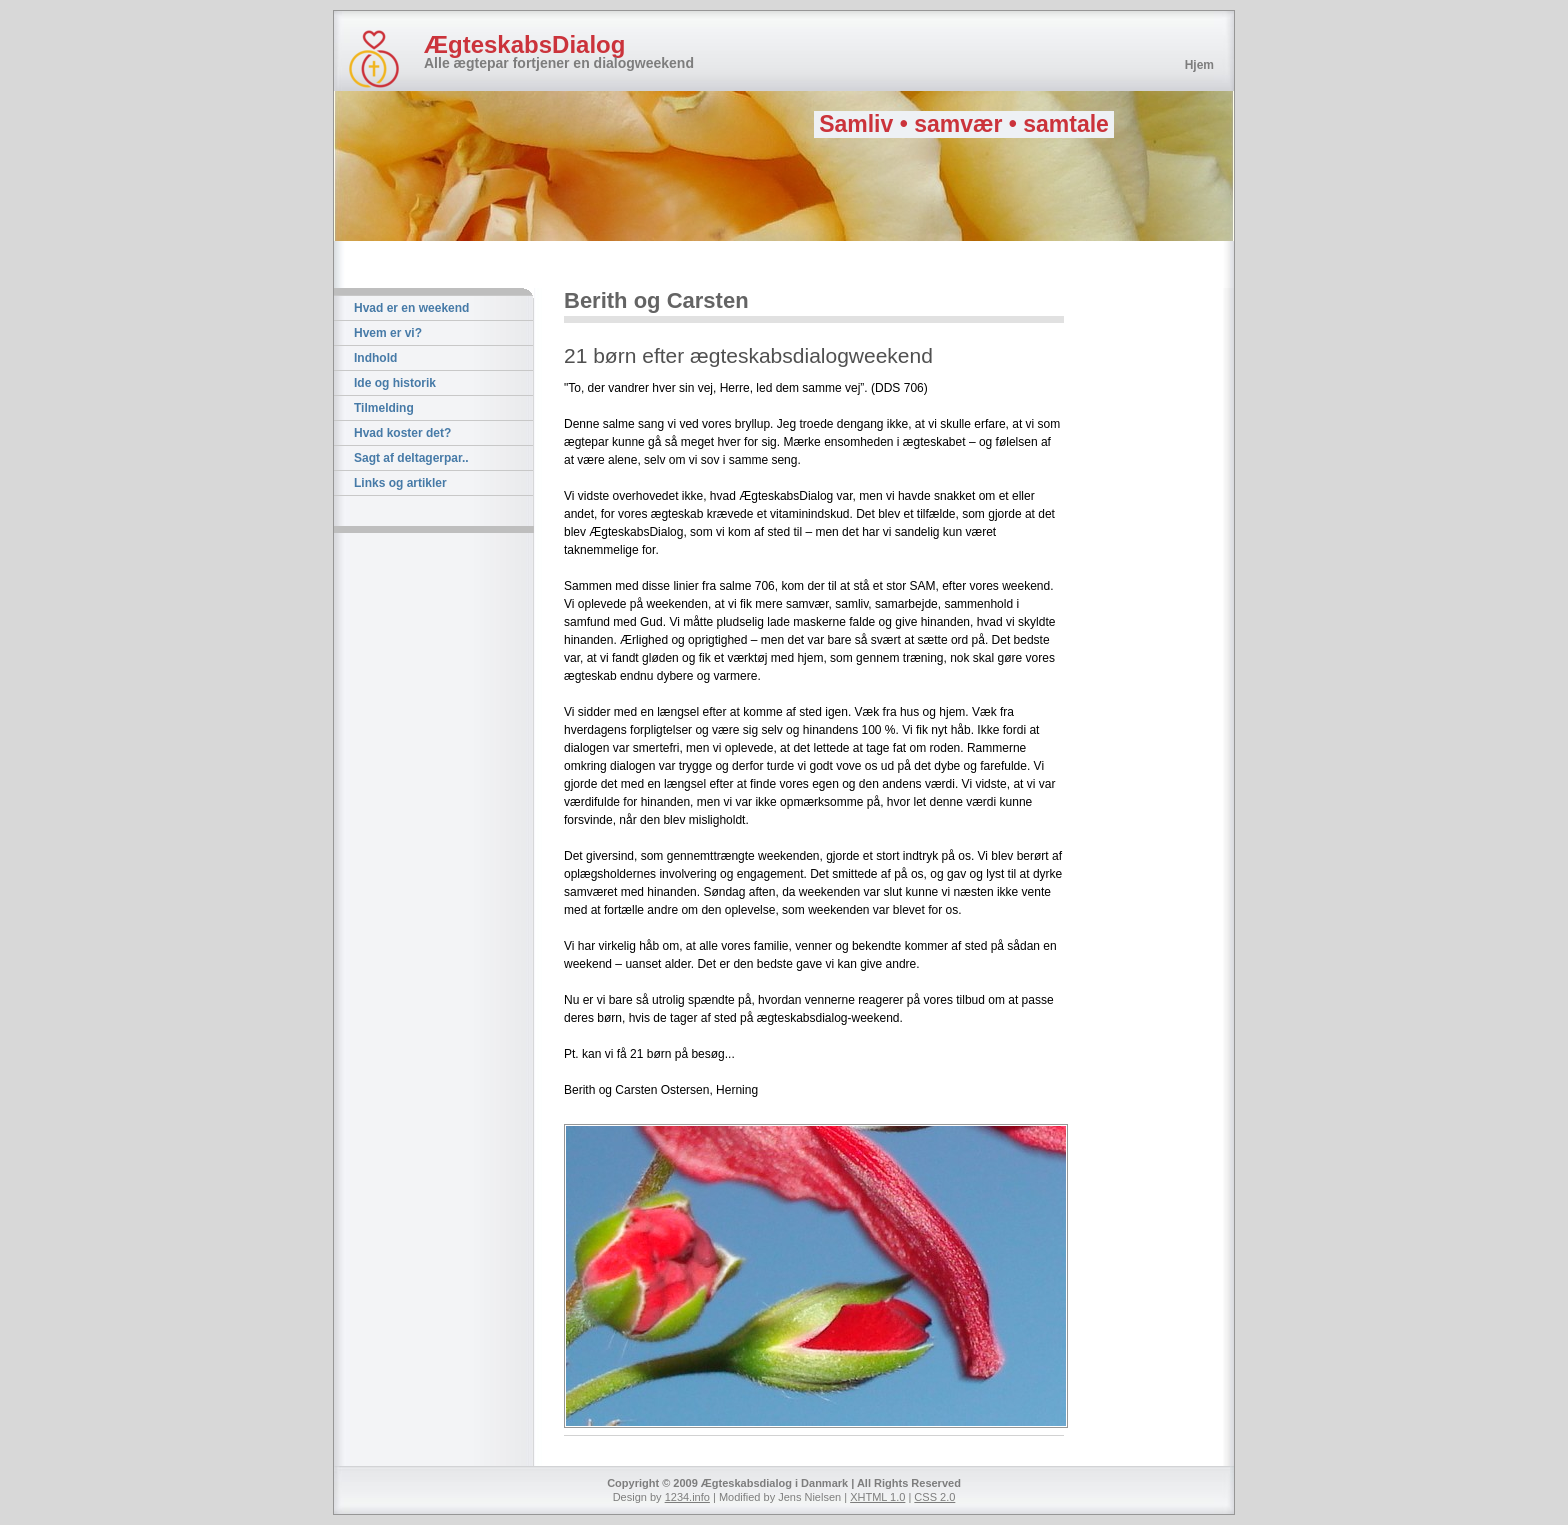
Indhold (375, 358)
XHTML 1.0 (877, 1497)
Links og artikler (400, 483)
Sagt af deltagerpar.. (411, 458)
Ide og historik (395, 383)
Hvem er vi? (388, 333)
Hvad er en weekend (411, 308)
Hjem (1199, 65)
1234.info (687, 1497)
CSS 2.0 (934, 1497)
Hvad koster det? (402, 433)
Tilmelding (384, 408)
